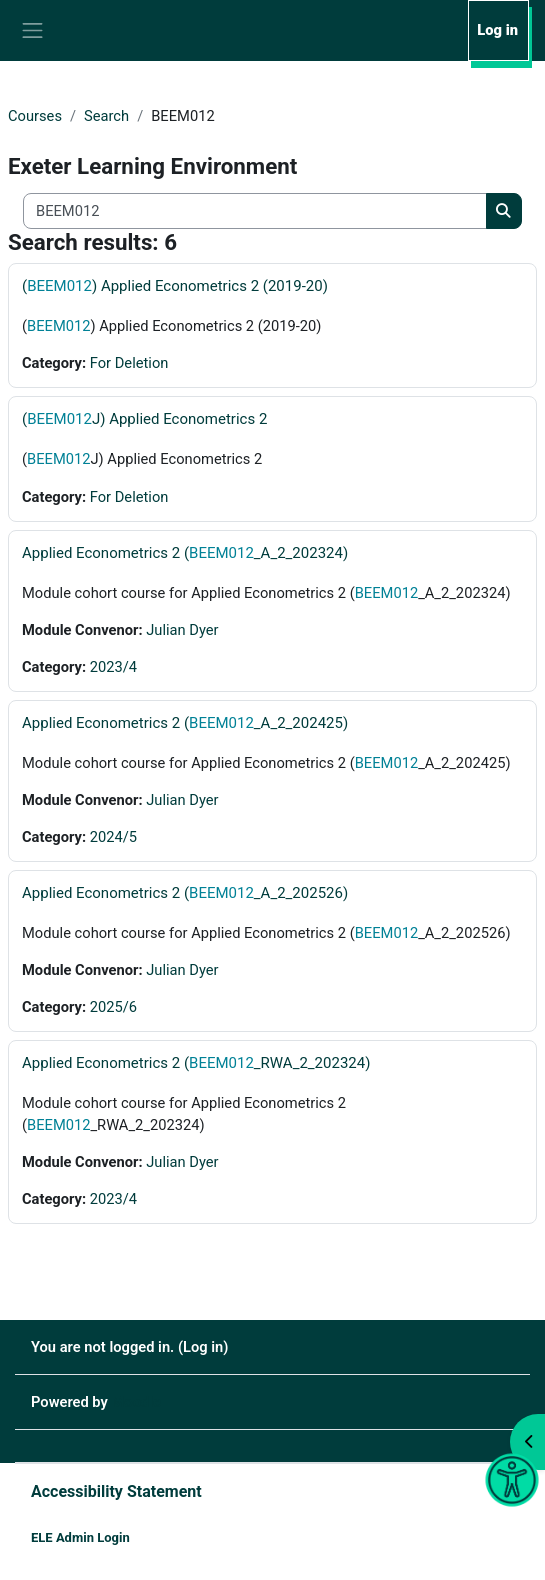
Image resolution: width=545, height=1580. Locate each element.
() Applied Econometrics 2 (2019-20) (175, 286)
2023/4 (113, 667)
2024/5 (113, 837)
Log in (497, 30)
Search (106, 116)
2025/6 (113, 1007)
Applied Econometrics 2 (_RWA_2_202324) (196, 1063)
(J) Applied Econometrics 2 (144, 419)
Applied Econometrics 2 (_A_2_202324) (185, 553)
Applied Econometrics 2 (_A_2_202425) (185, 723)
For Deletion (129, 363)
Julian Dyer (182, 630)
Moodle (136, 1402)
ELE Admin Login (80, 1537)
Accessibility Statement (116, 1491)
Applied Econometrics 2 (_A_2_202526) (185, 893)
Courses (35, 116)
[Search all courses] (255, 211)
